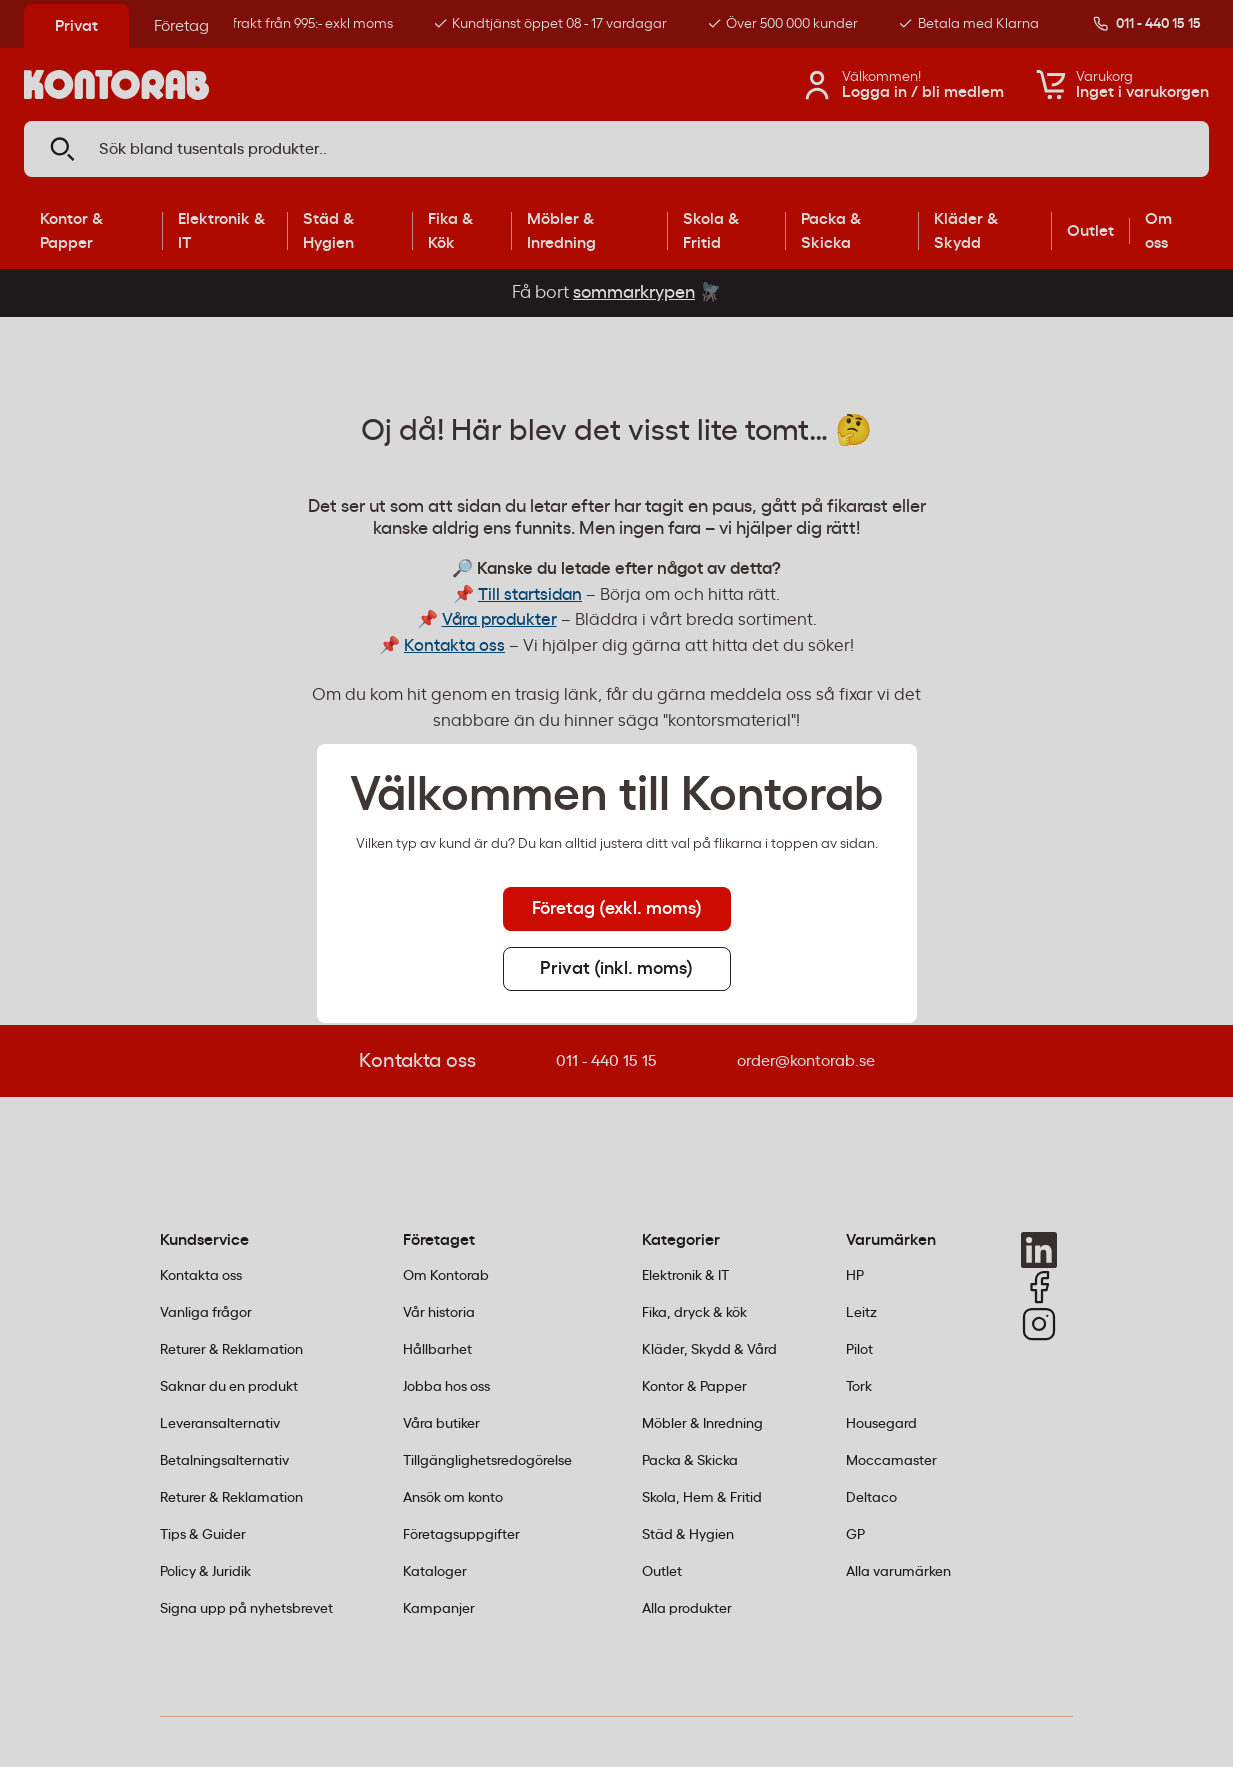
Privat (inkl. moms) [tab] (616, 969)
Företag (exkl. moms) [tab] (617, 909)
